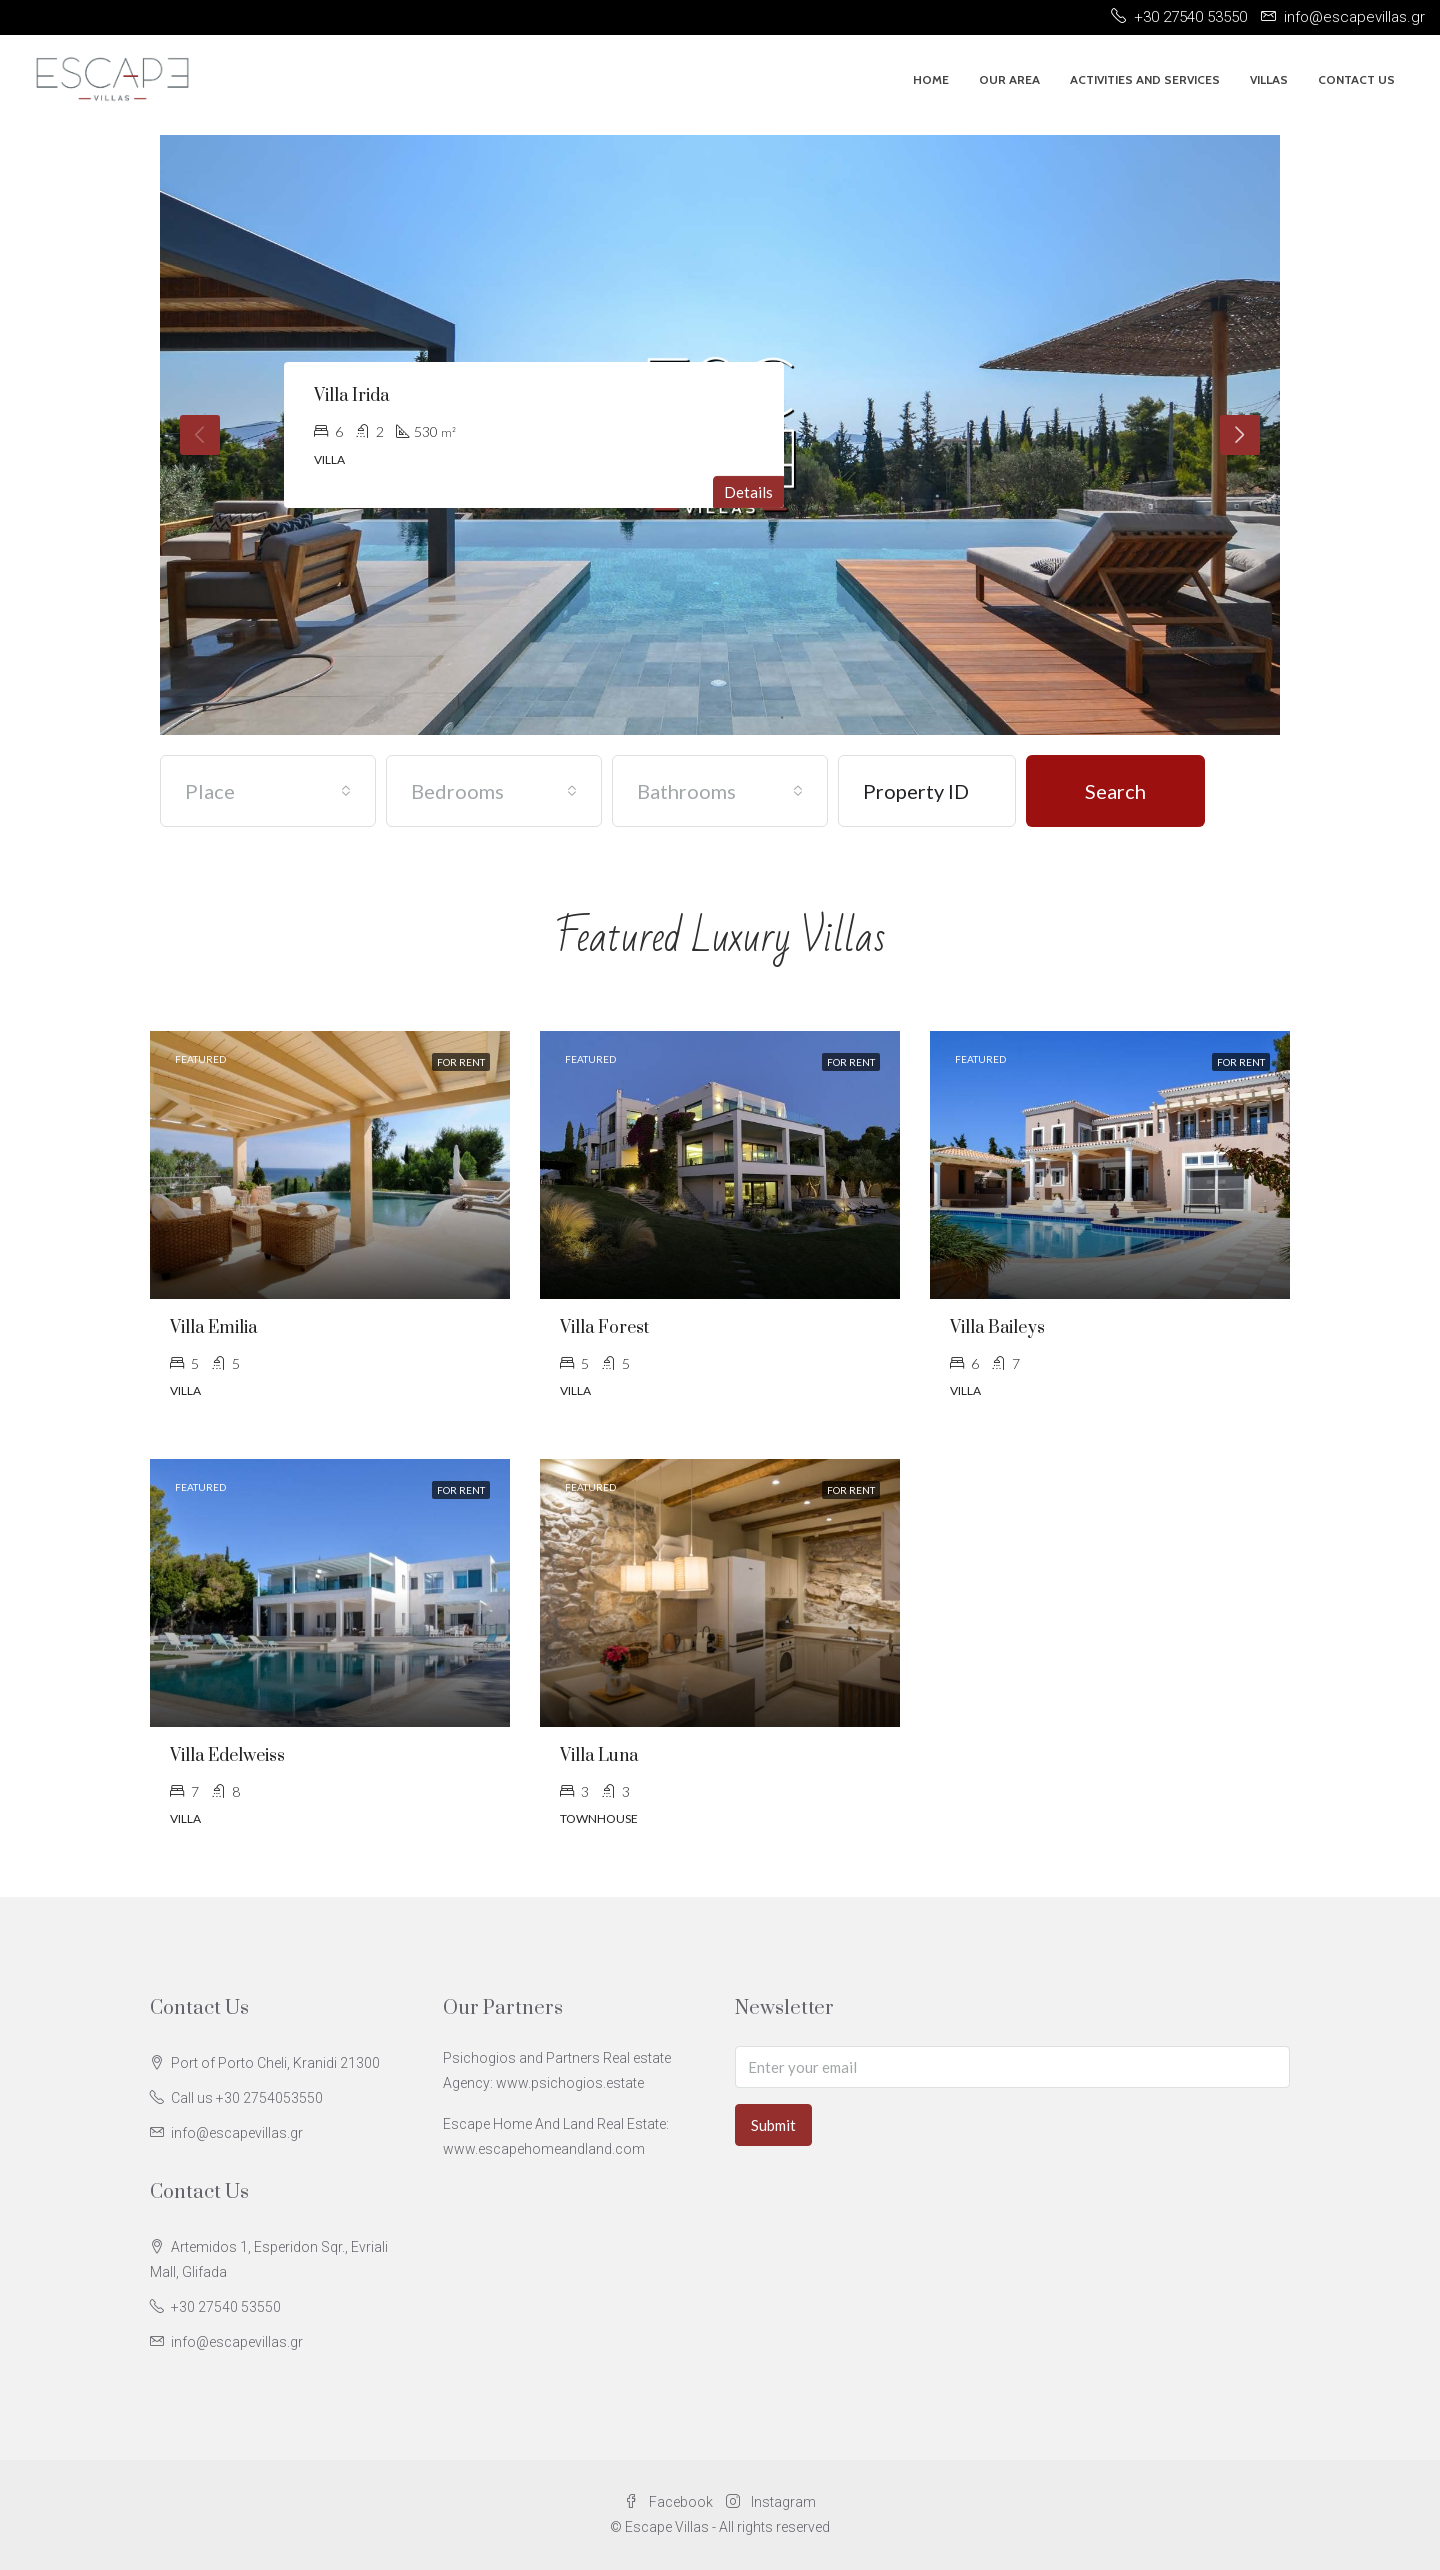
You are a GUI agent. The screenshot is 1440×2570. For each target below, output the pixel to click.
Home (931, 79)
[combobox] (268, 791)
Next (1240, 435)
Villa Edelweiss (227, 1756)
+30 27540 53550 (226, 2307)
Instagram (771, 2502)
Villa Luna (599, 1756)
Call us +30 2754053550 (247, 2098)
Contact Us (1356, 79)
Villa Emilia (213, 1328)
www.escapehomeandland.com (544, 2149)
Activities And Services (1145, 79)
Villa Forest (604, 1328)
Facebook (670, 2502)
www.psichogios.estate (570, 2083)
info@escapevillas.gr (237, 2133)
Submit (773, 2125)
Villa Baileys (997, 1328)
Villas (1269, 79)
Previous (200, 435)
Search (1115, 791)
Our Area (1009, 79)
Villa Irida (351, 396)
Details (748, 492)
